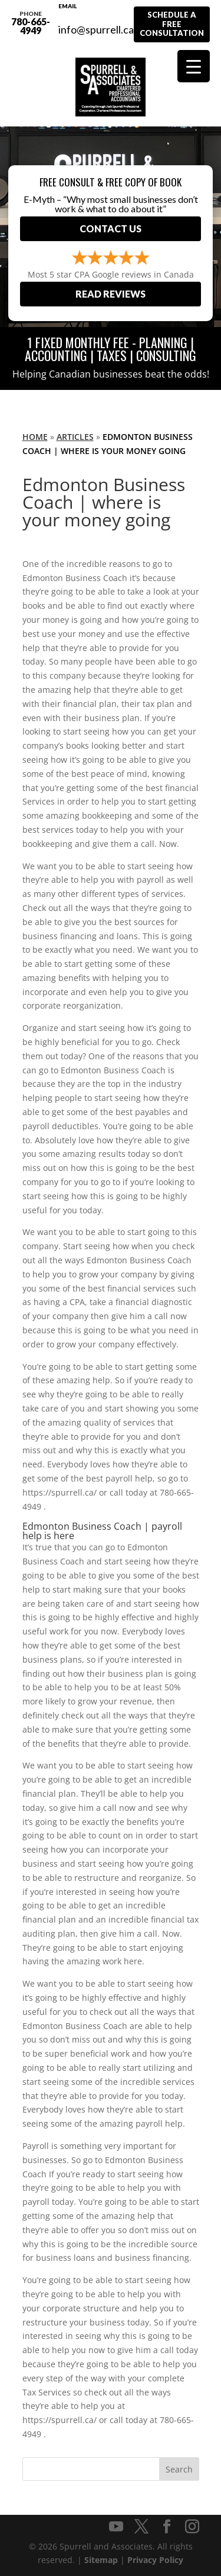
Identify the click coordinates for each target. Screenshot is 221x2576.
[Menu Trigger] (193, 66)
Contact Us (110, 228)
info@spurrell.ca (96, 22)
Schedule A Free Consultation (172, 24)
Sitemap (101, 2559)
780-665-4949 (31, 22)
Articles (75, 436)
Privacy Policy (155, 2559)
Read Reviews (110, 293)
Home (35, 436)
